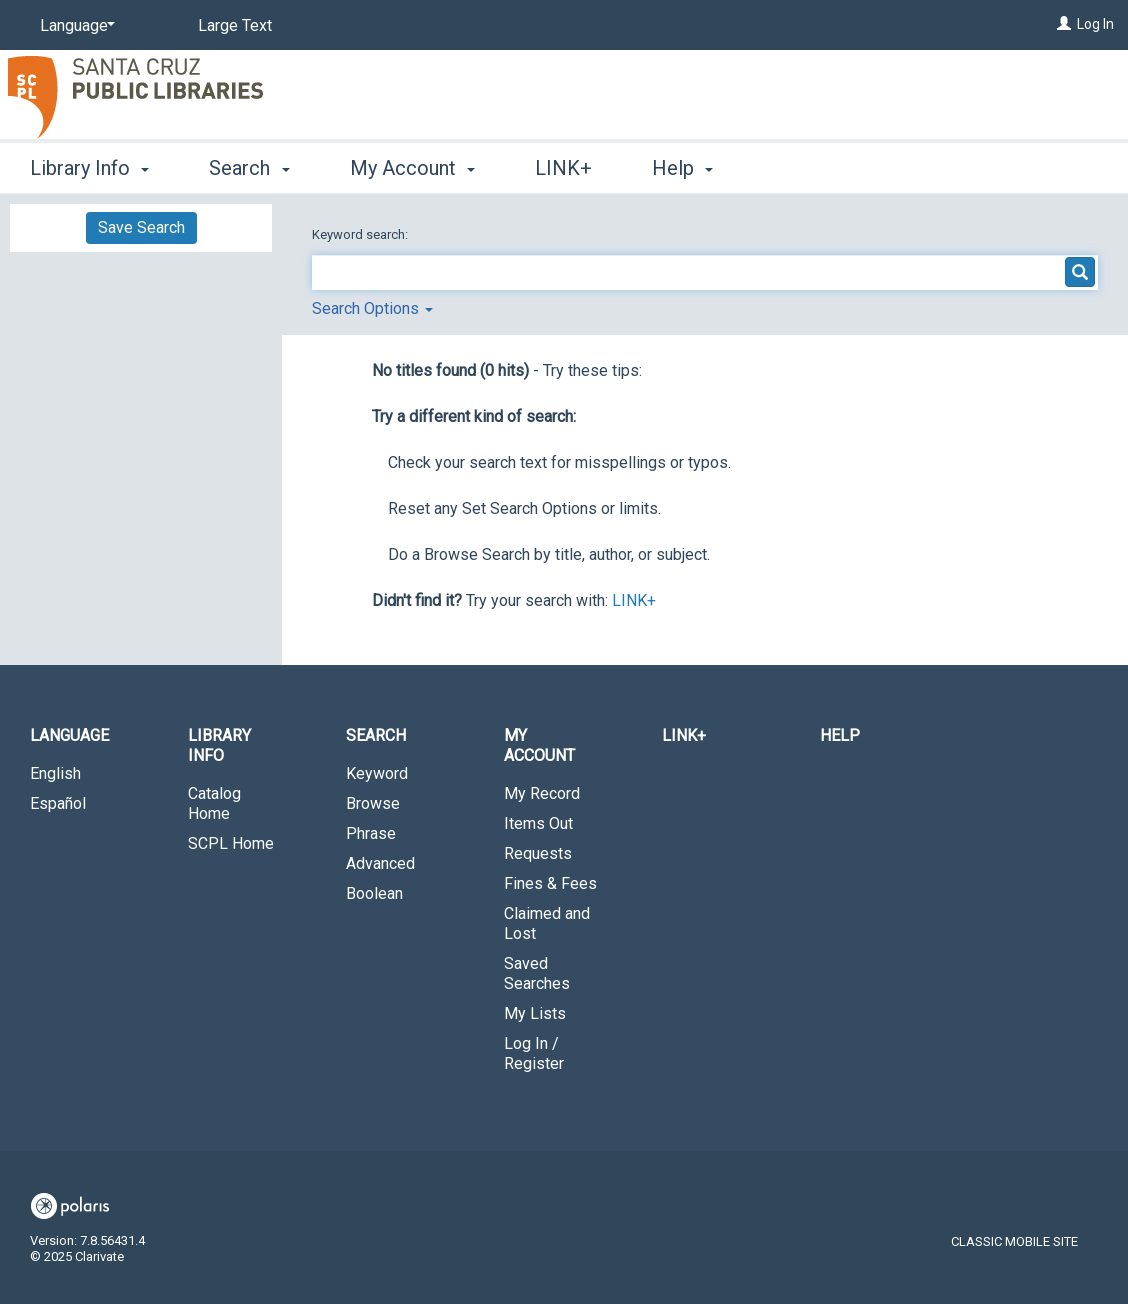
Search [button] (249, 168)
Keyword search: (361, 234)
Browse (373, 803)
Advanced (380, 863)
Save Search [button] (141, 227)
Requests (538, 853)
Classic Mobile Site (1014, 1241)
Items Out (538, 823)
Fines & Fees (550, 883)
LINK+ (563, 168)
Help (840, 735)
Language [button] (69, 735)
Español (58, 803)
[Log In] (1064, 24)
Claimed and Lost (547, 923)
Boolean (374, 893)
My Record (542, 793)
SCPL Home (231, 843)
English (55, 773)
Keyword (377, 773)
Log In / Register (534, 1053)
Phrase (371, 833)
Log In (1095, 24)
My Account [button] (412, 168)
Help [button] (682, 168)
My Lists (535, 1013)
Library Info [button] (89, 168)
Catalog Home (214, 803)
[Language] (74, 26)
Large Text (235, 25)
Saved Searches (537, 973)
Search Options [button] (372, 308)
